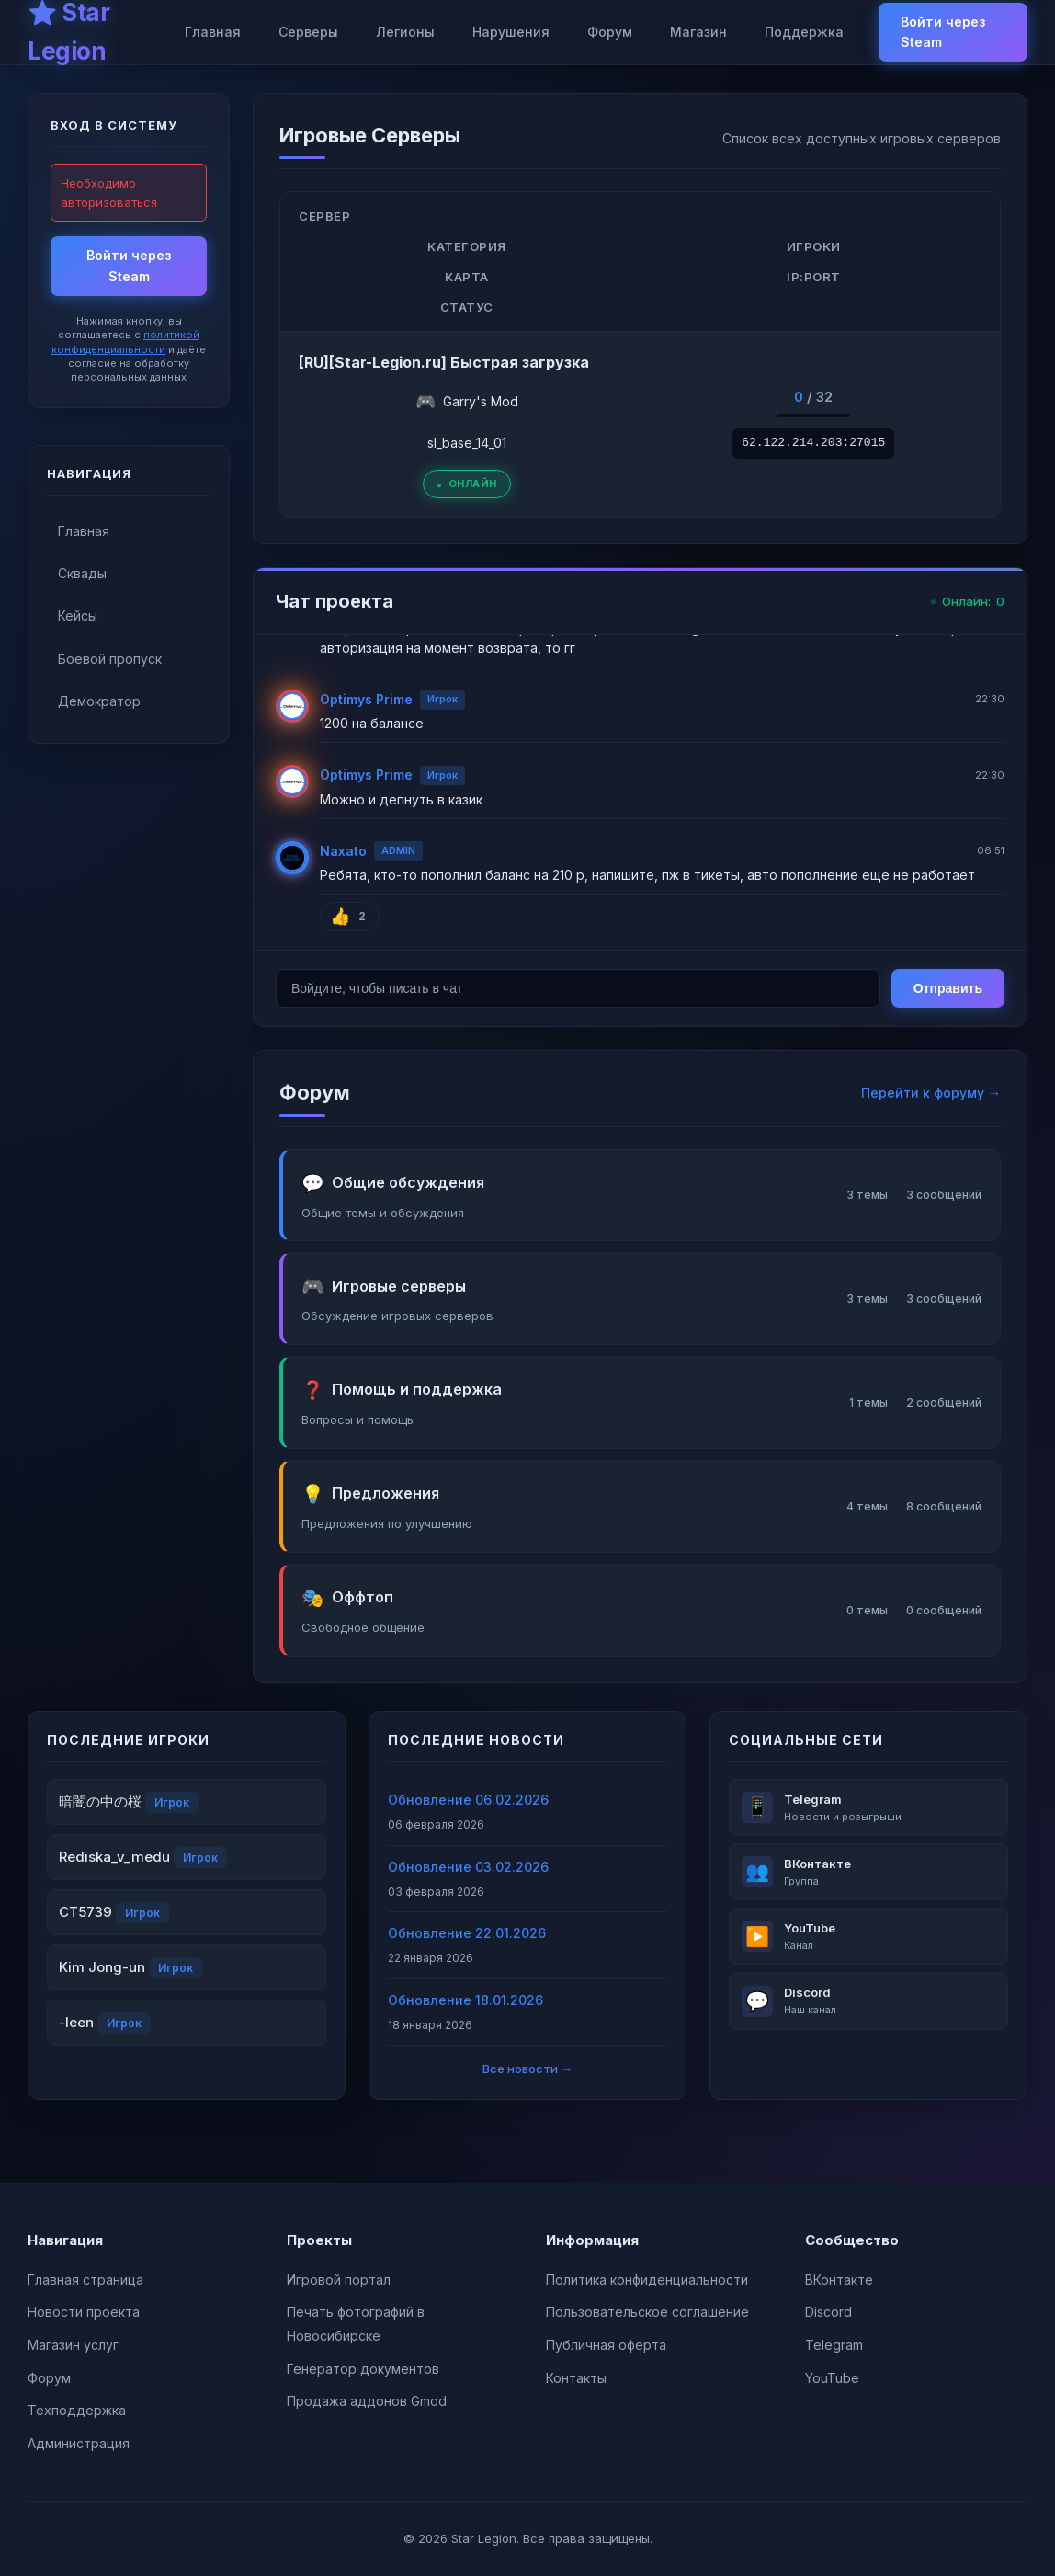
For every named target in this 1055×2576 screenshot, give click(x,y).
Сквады (82, 573)
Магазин (698, 32)
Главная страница (85, 2279)
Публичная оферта (606, 2345)
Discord (828, 2312)
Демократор (99, 701)
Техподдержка (77, 2410)
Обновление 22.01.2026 (467, 1933)
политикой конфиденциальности (125, 341)
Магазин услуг (73, 2345)
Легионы (405, 32)
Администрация (79, 2443)
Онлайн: (967, 601)
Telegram (834, 2345)
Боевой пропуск (110, 659)
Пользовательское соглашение (647, 2312)
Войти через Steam (943, 32)
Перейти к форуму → (931, 1092)
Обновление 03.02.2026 (468, 1867)
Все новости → (527, 2068)
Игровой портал (339, 2279)
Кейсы (77, 615)
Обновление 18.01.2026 (465, 2000)
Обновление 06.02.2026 (468, 1799)
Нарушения (511, 32)
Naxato (343, 851)
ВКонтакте (839, 2279)
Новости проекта (84, 2312)
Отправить (947, 988)
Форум (609, 32)
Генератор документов (363, 2369)
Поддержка (804, 32)
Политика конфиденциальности (647, 2279)
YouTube (832, 2378)
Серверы (308, 32)
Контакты (576, 2378)
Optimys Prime (366, 699)
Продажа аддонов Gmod (367, 2401)
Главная (213, 32)
